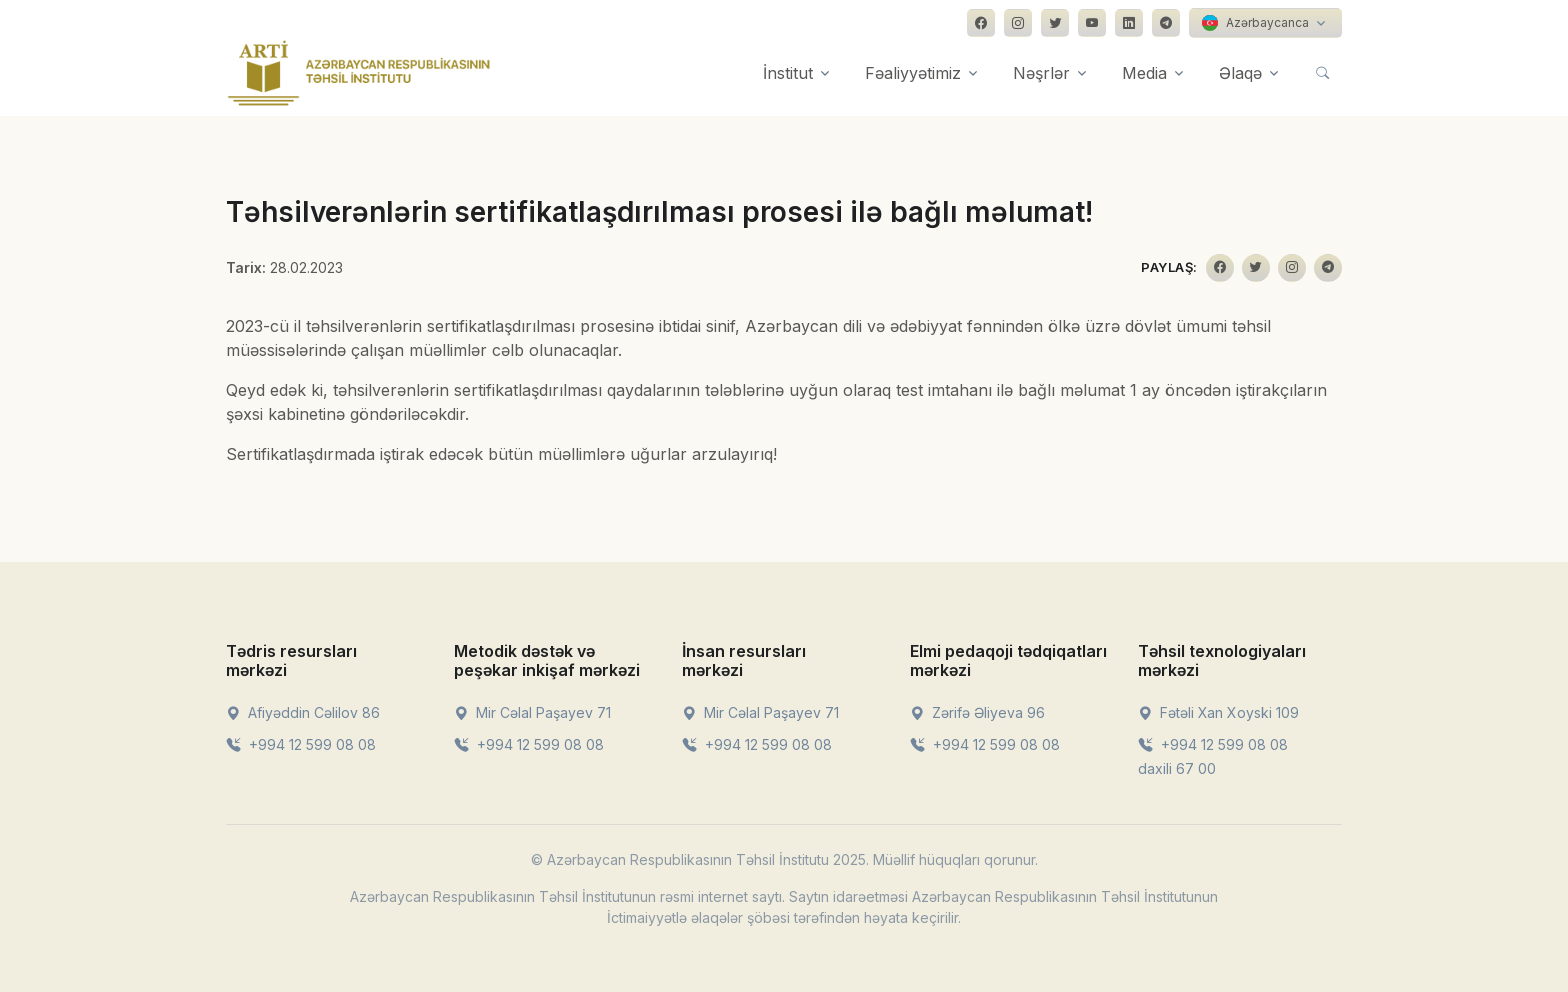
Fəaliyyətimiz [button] (913, 73)
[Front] (359, 73)
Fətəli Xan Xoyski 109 (1218, 712)
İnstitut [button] (788, 73)
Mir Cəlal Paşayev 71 (532, 712)
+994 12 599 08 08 (301, 744)
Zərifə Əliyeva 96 (977, 712)
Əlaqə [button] (1240, 73)
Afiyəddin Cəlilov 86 (303, 712)
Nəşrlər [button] (1041, 73)
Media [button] (1144, 73)
